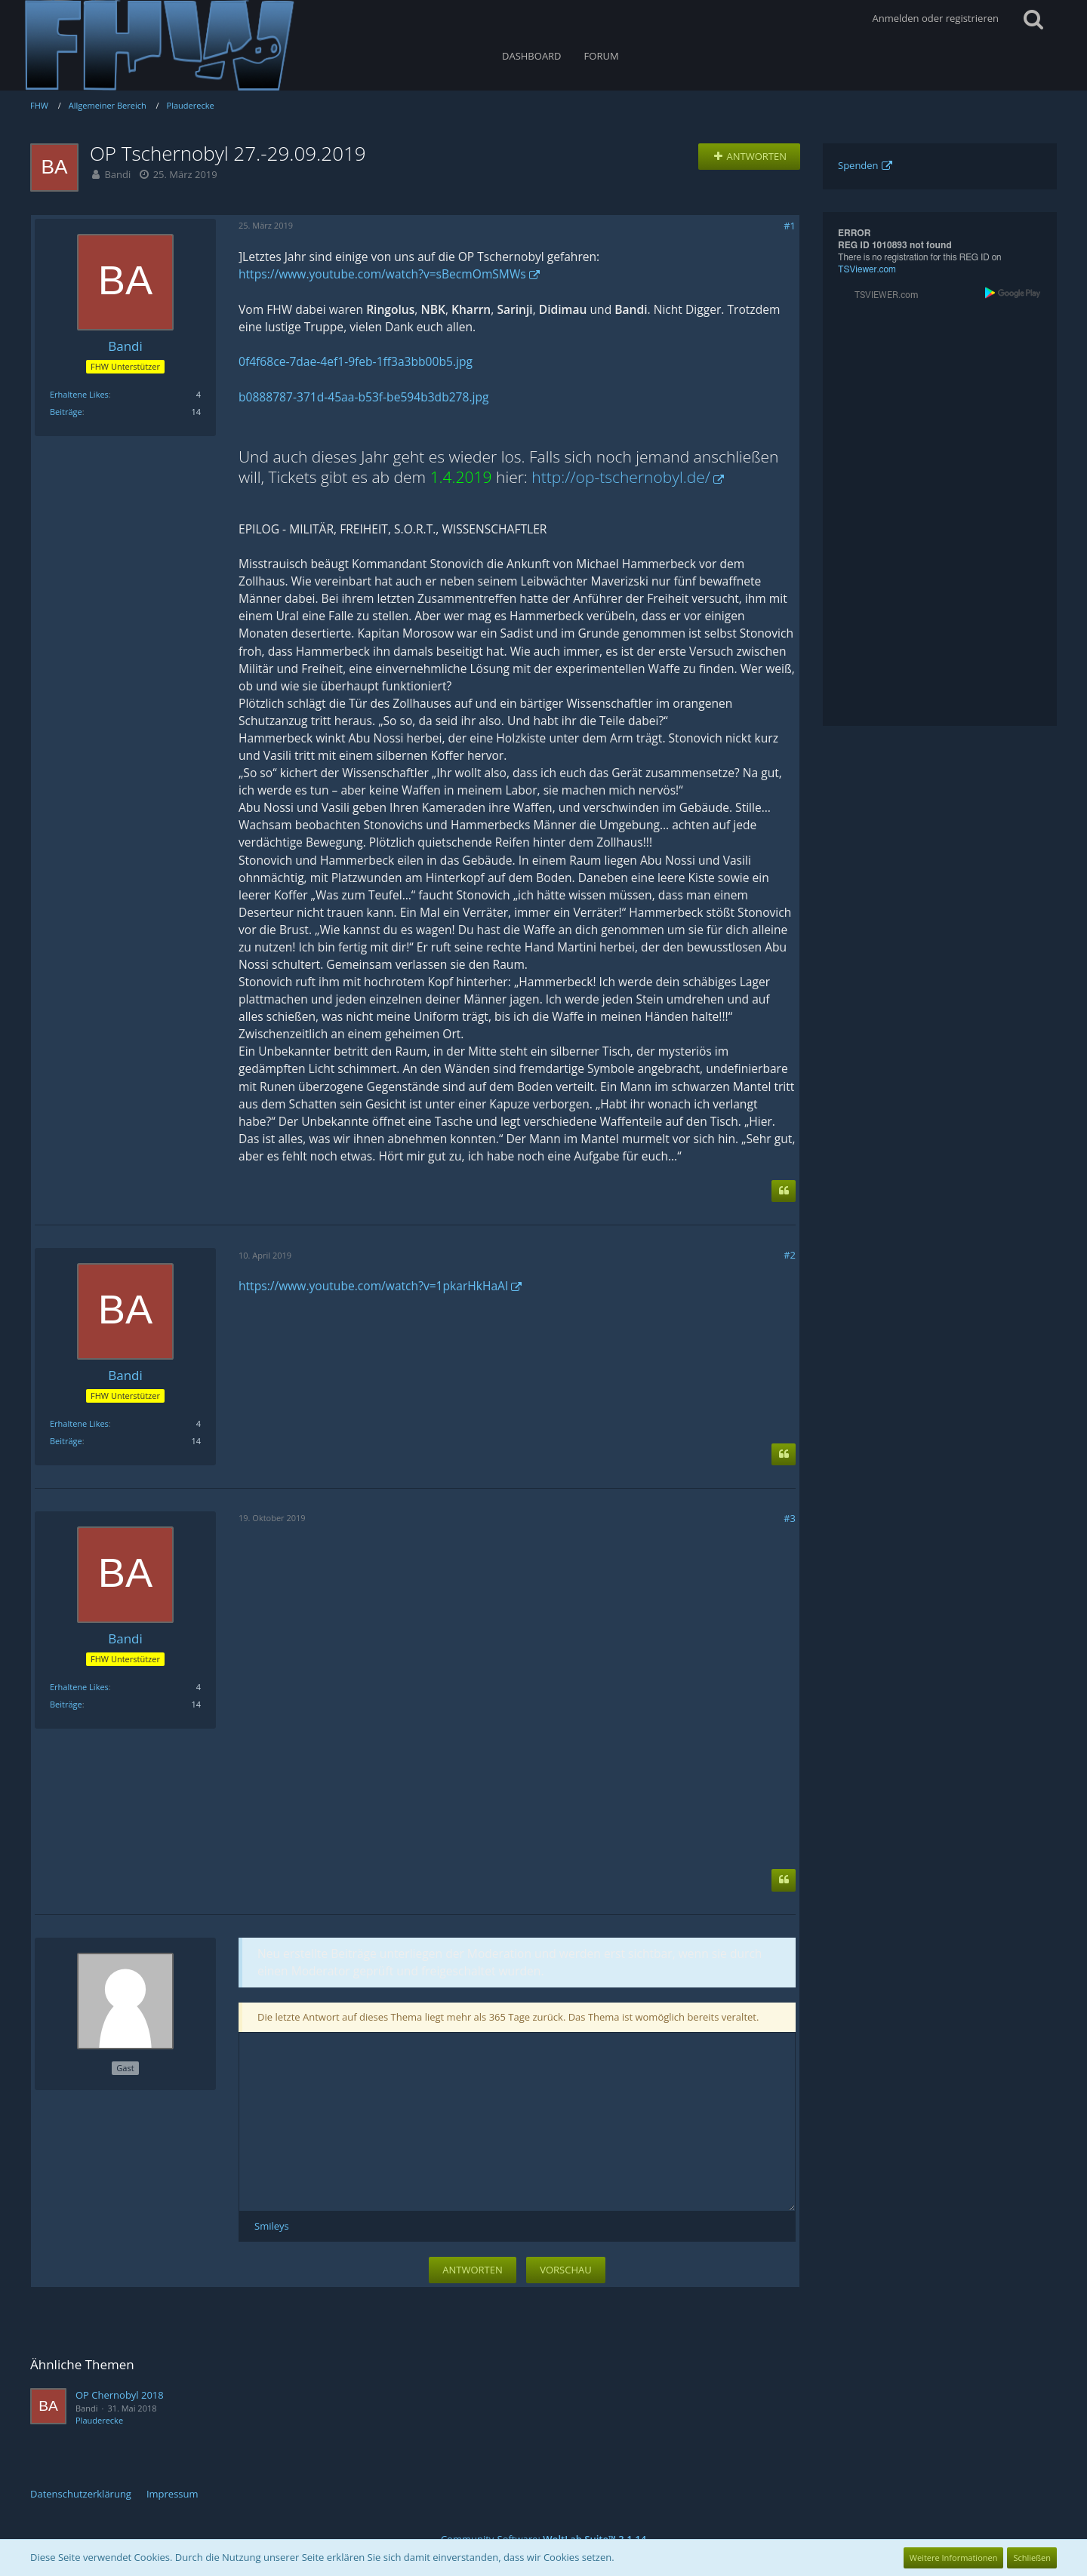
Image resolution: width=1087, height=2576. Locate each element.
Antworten (472, 2269)
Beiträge (66, 411)
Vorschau (566, 2269)
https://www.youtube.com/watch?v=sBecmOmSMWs (382, 274)
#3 (790, 1518)
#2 (790, 1255)
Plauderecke (99, 2420)
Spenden (858, 165)
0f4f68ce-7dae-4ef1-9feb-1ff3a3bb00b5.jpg (356, 361)
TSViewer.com (867, 269)
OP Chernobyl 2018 (119, 2395)
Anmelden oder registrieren (936, 18)
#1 (790, 225)
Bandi (117, 174)
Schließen (1032, 2557)
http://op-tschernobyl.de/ (620, 476)
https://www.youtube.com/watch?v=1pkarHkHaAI (373, 1285)
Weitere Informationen (954, 2557)
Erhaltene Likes (79, 394)
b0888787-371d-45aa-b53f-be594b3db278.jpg (363, 397)
